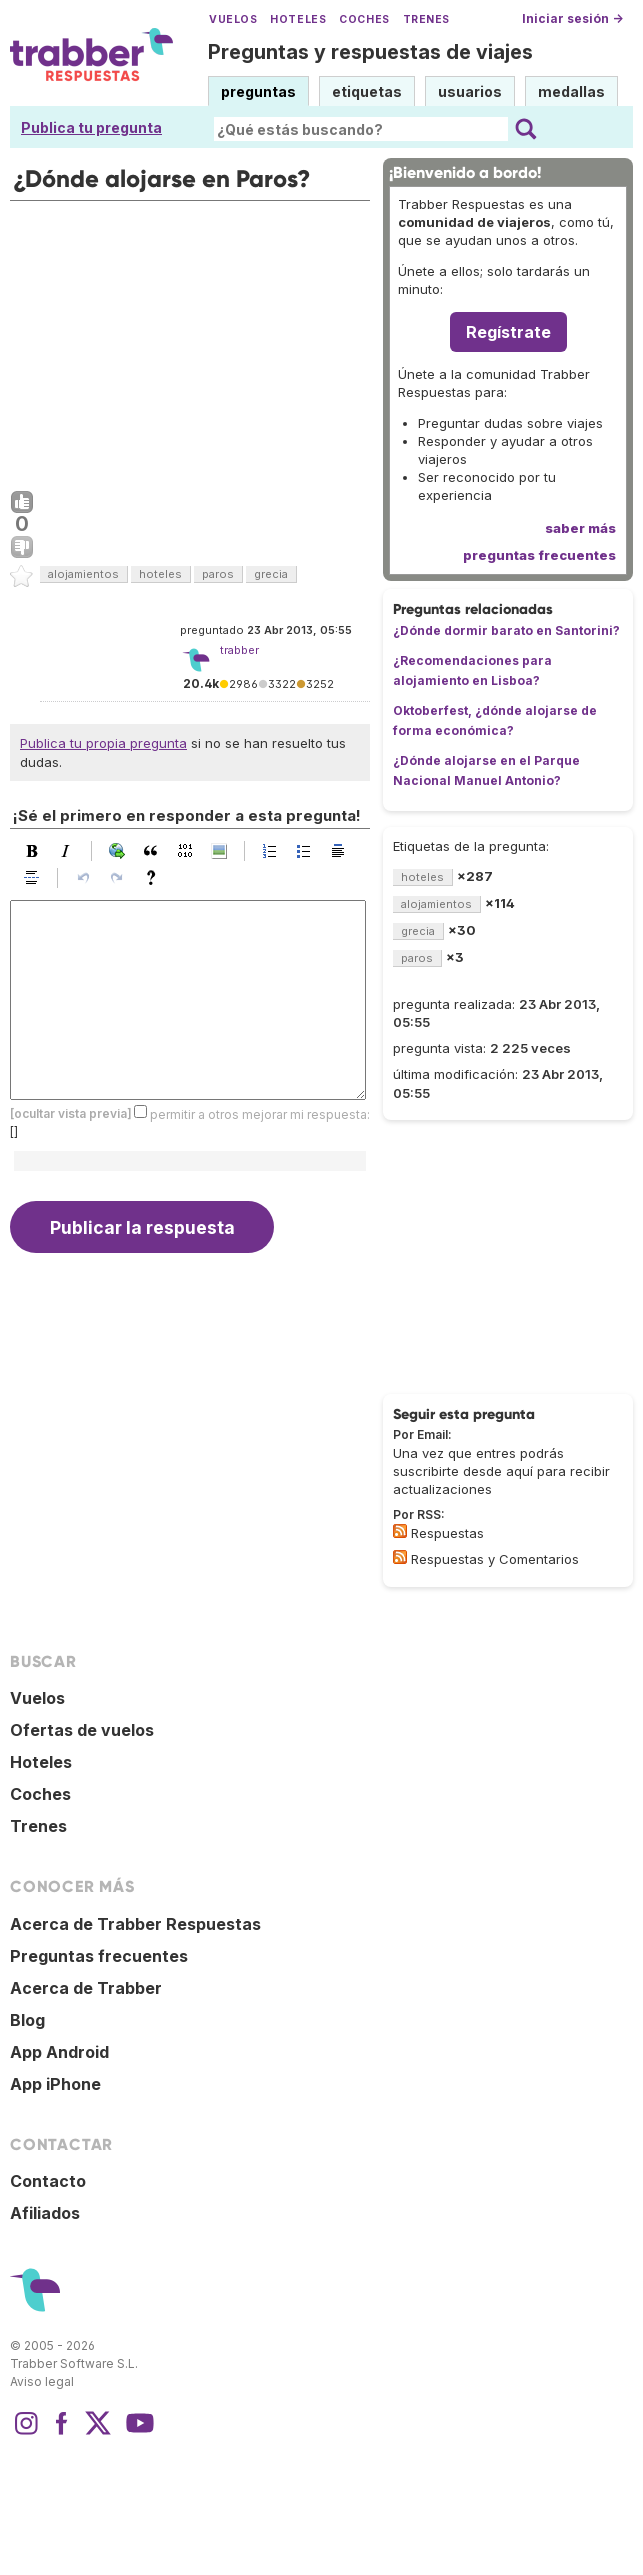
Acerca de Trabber (86, 1988)
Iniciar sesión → (572, 18)
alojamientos (83, 574)
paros (218, 574)
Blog (27, 2020)
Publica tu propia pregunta (103, 743)
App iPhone (55, 2084)
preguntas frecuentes (539, 555)
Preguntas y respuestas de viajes (370, 52)
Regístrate (508, 332)
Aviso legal (42, 2381)
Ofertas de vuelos (82, 1730)
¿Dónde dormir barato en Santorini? (506, 630)
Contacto (48, 2181)
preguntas (258, 91)
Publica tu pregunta (91, 127)
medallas (571, 91)
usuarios (470, 91)
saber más (580, 528)
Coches (364, 19)
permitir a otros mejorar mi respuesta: (260, 1113)
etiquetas (367, 91)
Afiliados (45, 2213)
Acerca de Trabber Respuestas (135, 1924)
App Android (59, 2052)
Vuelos (233, 19)
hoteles (160, 574)
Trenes (426, 19)
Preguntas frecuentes (99, 1956)
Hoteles (298, 19)
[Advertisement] (190, 341)
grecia (271, 574)
